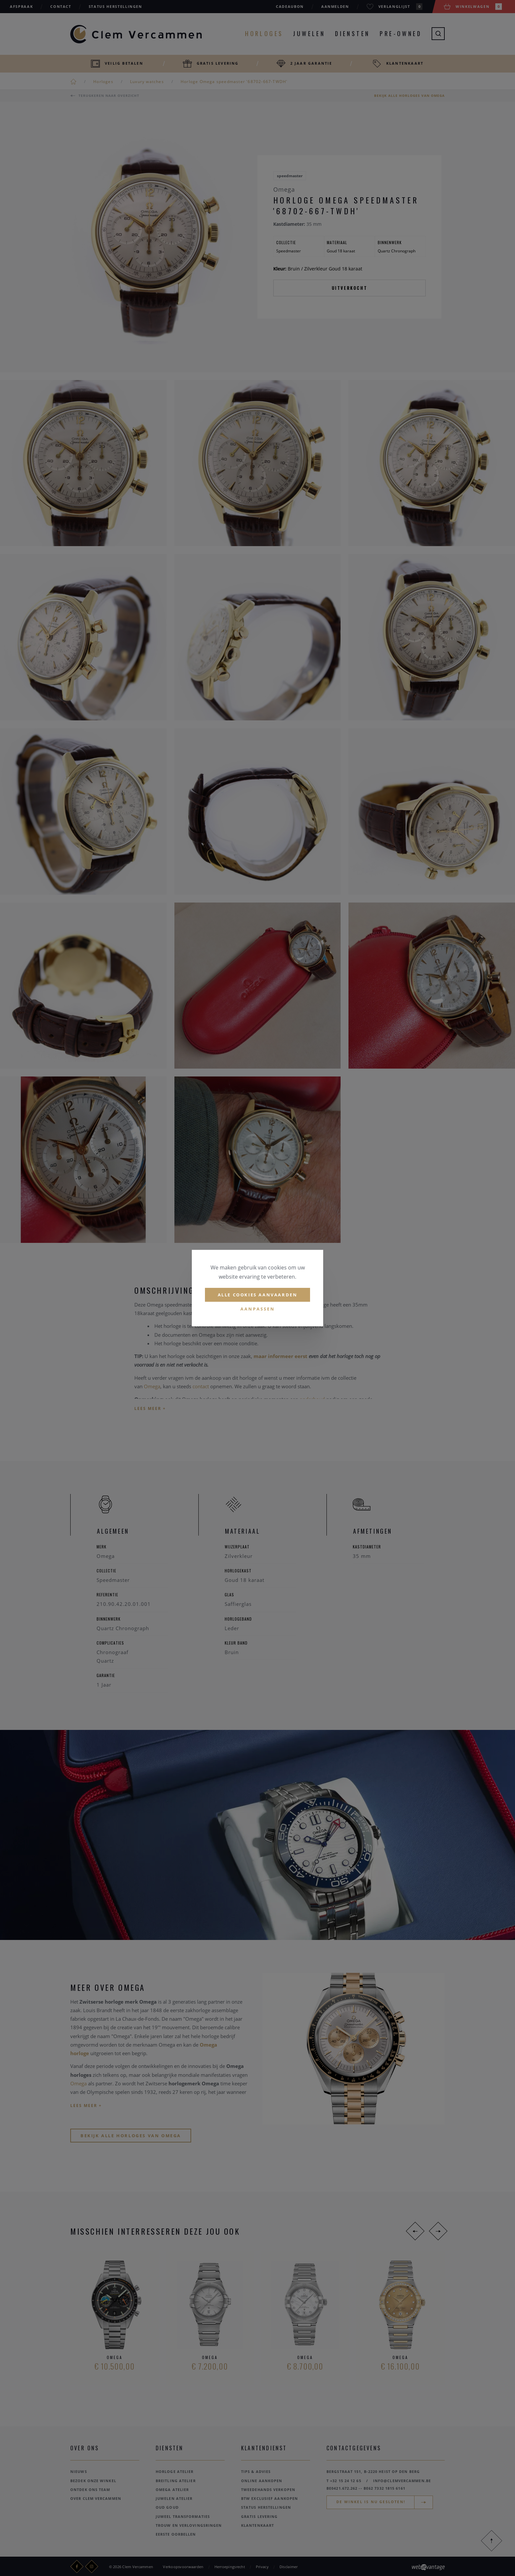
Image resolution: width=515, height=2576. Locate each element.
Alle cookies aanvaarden (258, 1295)
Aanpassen (257, 1309)
